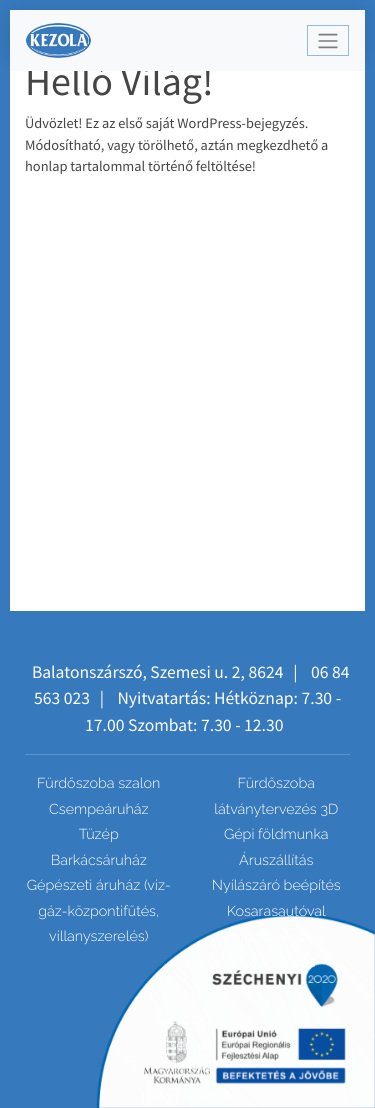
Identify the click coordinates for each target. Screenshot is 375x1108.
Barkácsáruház (99, 860)
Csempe (188, 1045)
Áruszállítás (276, 860)
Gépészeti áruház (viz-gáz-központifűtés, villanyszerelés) (99, 911)
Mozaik (187, 1070)
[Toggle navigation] (328, 40)
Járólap (188, 1019)
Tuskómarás (276, 962)
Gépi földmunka (276, 834)
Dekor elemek (187, 1096)
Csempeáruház (99, 809)
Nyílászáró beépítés (276, 885)
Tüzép (99, 834)
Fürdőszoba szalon (98, 783)
